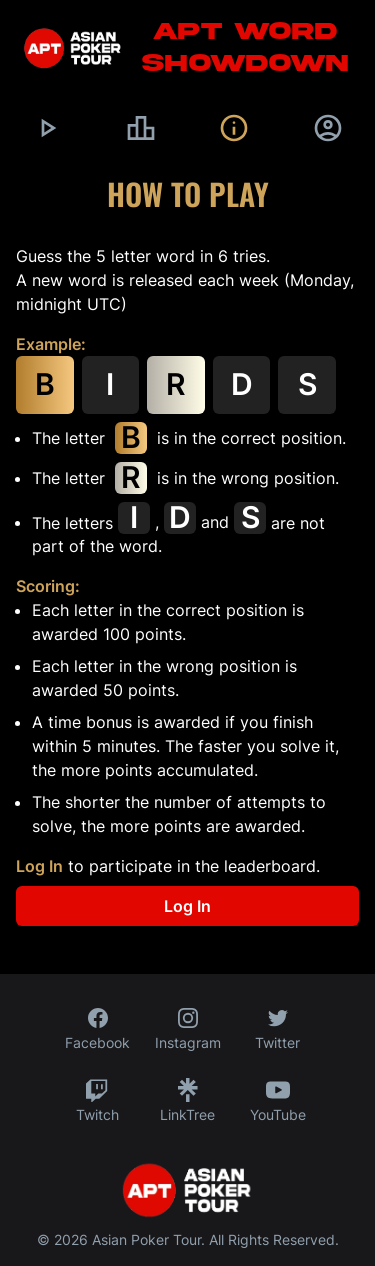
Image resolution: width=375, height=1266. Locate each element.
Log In (39, 866)
